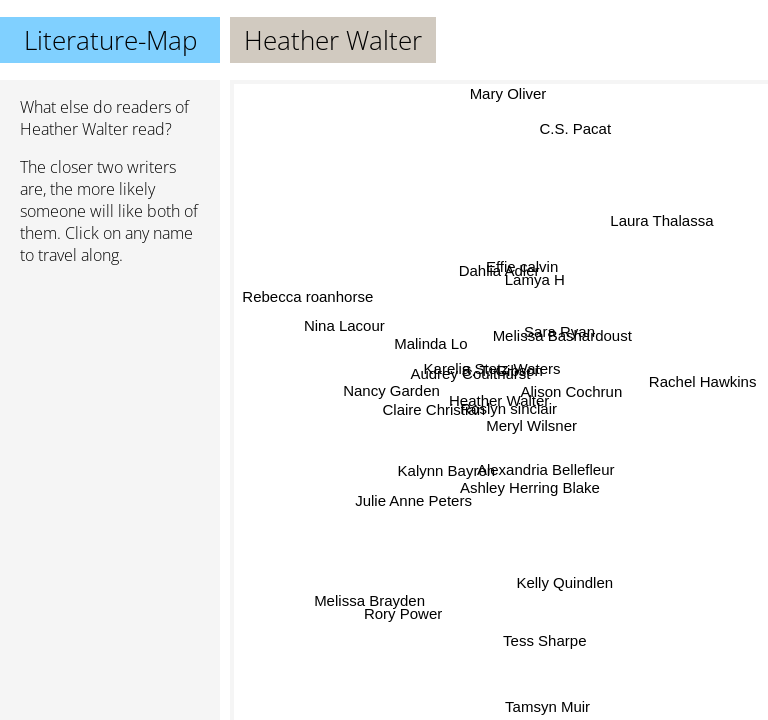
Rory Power (400, 607)
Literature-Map (110, 40)
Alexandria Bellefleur (545, 470)
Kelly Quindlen (569, 579)
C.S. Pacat (575, 131)
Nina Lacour (348, 314)
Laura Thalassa (660, 221)
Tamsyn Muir (546, 706)
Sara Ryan (561, 332)
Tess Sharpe (552, 636)
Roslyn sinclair (507, 408)
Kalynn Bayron (446, 470)
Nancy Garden (392, 386)
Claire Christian (433, 407)
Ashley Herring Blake (530, 487)
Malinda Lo (433, 340)
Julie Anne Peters (413, 500)
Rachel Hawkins (701, 372)
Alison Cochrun (569, 396)
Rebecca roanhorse (307, 298)
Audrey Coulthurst (472, 371)
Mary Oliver (508, 93)
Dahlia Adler (497, 271)
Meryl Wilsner (531, 427)
